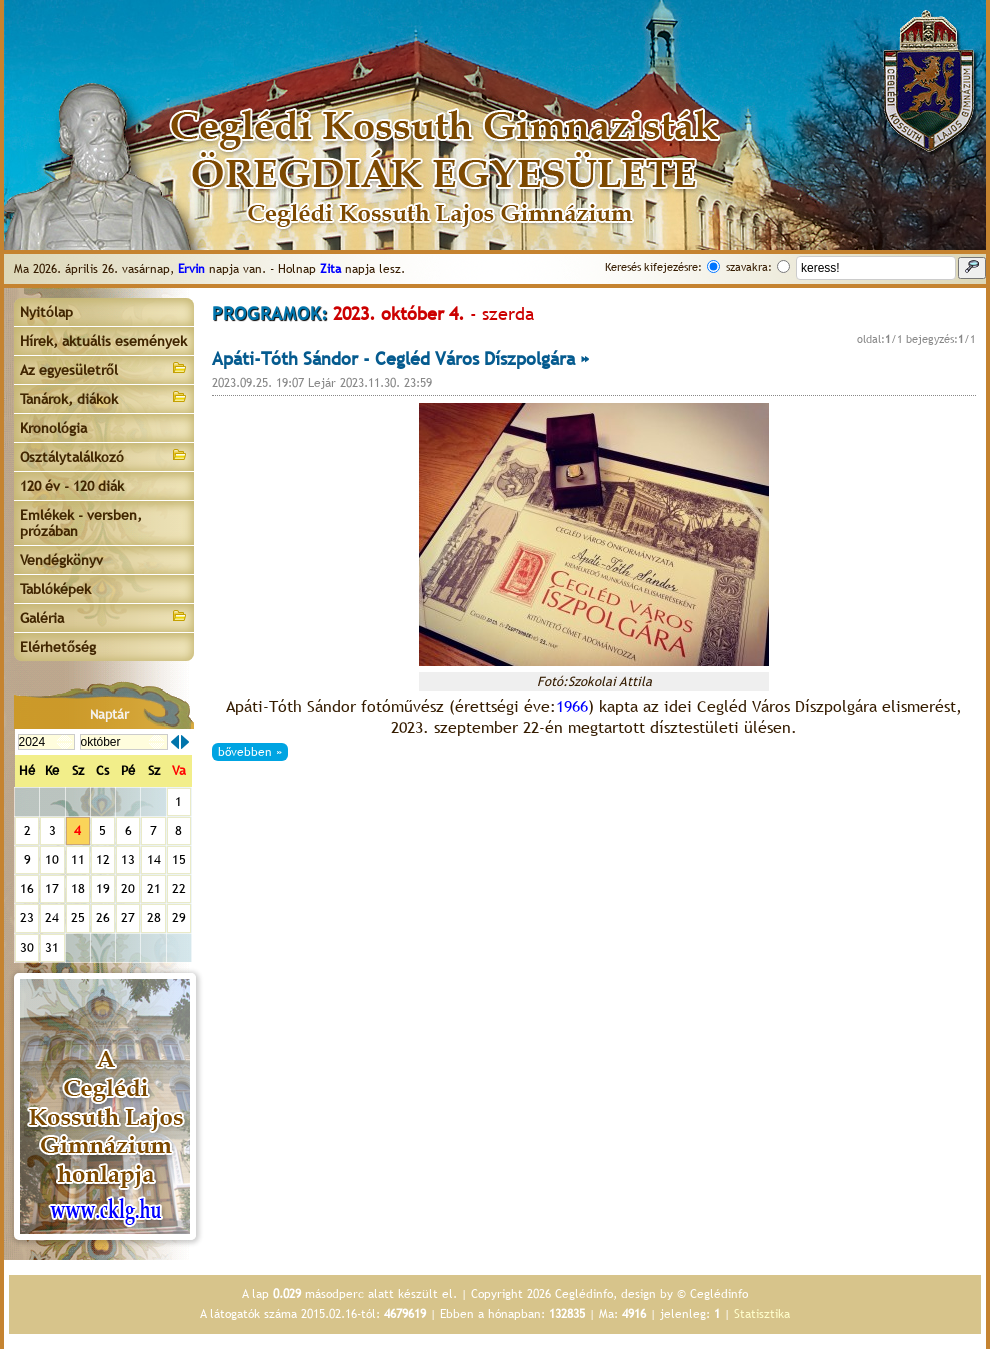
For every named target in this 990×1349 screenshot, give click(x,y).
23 (27, 917)
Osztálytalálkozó (104, 455)
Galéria (104, 616)
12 (103, 859)
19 (103, 888)
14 (154, 859)
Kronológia (53, 428)
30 (27, 947)
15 (179, 859)
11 (78, 859)
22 (179, 888)
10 (52, 859)
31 (52, 947)
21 (154, 888)
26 (103, 917)
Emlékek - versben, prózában (81, 523)
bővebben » (250, 752)
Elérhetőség (58, 647)
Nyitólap (46, 312)
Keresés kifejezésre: (653, 267)
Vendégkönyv (61, 560)
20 (128, 888)
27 (128, 917)
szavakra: (749, 267)
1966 (572, 706)
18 (78, 888)
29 (179, 917)
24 (52, 917)
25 (78, 917)
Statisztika (762, 1314)
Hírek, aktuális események (103, 341)
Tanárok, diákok (104, 397)
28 (154, 917)
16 (27, 888)
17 (52, 888)
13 (128, 859)
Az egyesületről (104, 368)
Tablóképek (55, 589)
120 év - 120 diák (72, 486)
